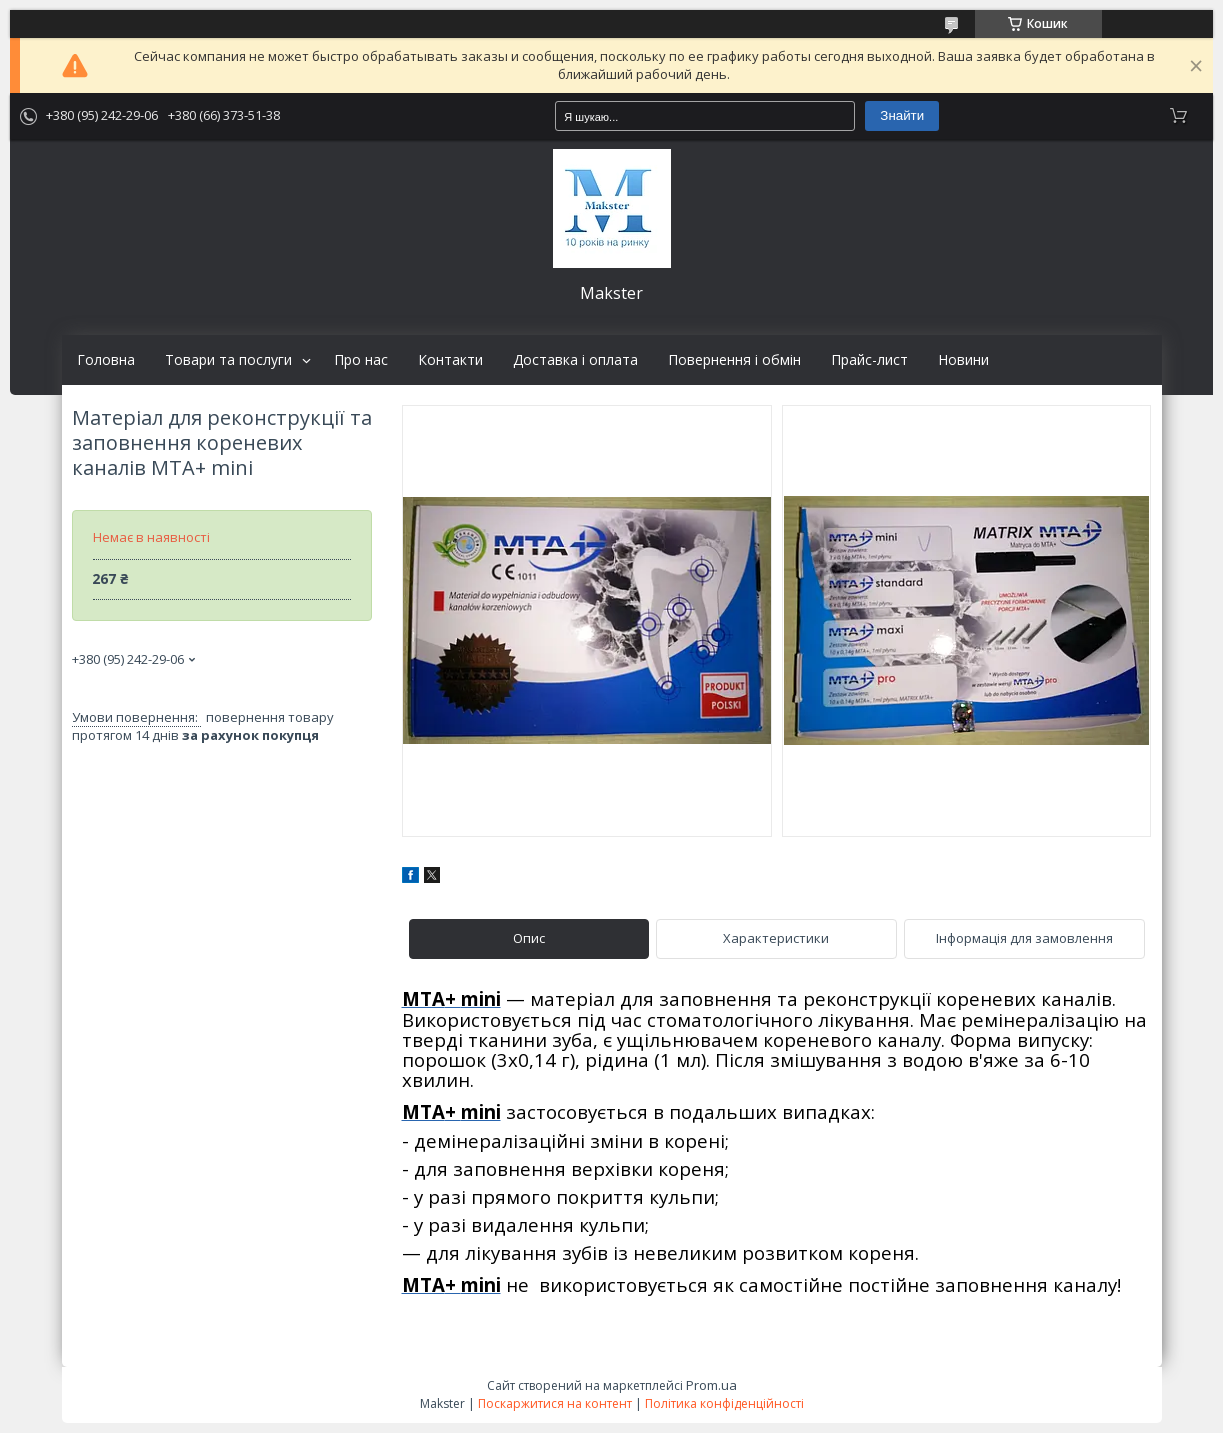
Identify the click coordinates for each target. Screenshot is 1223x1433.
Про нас (361, 360)
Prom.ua (711, 1385)
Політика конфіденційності (724, 1403)
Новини (963, 360)
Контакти (450, 360)
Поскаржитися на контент (555, 1403)
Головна (106, 360)
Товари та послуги (228, 360)
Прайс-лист (869, 360)
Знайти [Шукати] (902, 115)
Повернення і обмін (734, 360)
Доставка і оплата (575, 360)
